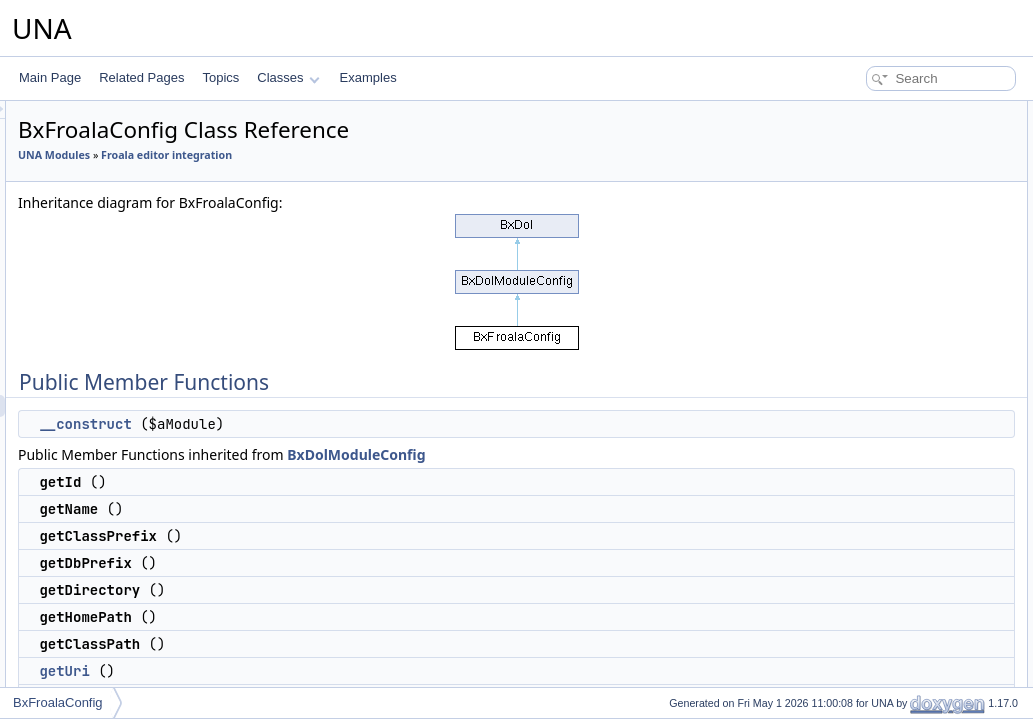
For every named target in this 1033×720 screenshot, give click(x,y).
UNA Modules (304, 155)
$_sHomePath (864, 552)
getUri (314, 671)
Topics (220, 77)
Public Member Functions (877, 112)
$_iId (839, 398)
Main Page (50, 77)
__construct (335, 424)
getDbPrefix (857, 222)
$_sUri (843, 530)
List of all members (860, 662)
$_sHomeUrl (859, 596)
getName (850, 178)
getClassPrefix (864, 200)
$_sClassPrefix (866, 464)
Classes (288, 77)
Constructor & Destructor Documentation (918, 618)
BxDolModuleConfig (606, 454)
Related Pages (141, 77)
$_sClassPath (863, 574)
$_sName (851, 420)
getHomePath (862, 266)
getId (839, 156)
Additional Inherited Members (888, 376)
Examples (368, 77)
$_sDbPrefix (858, 486)
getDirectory (858, 244)
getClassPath (861, 288)
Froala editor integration (416, 155)
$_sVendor (854, 442)
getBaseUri (855, 332)
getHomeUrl (858, 354)
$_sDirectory (859, 508)
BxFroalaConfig (58, 702)
